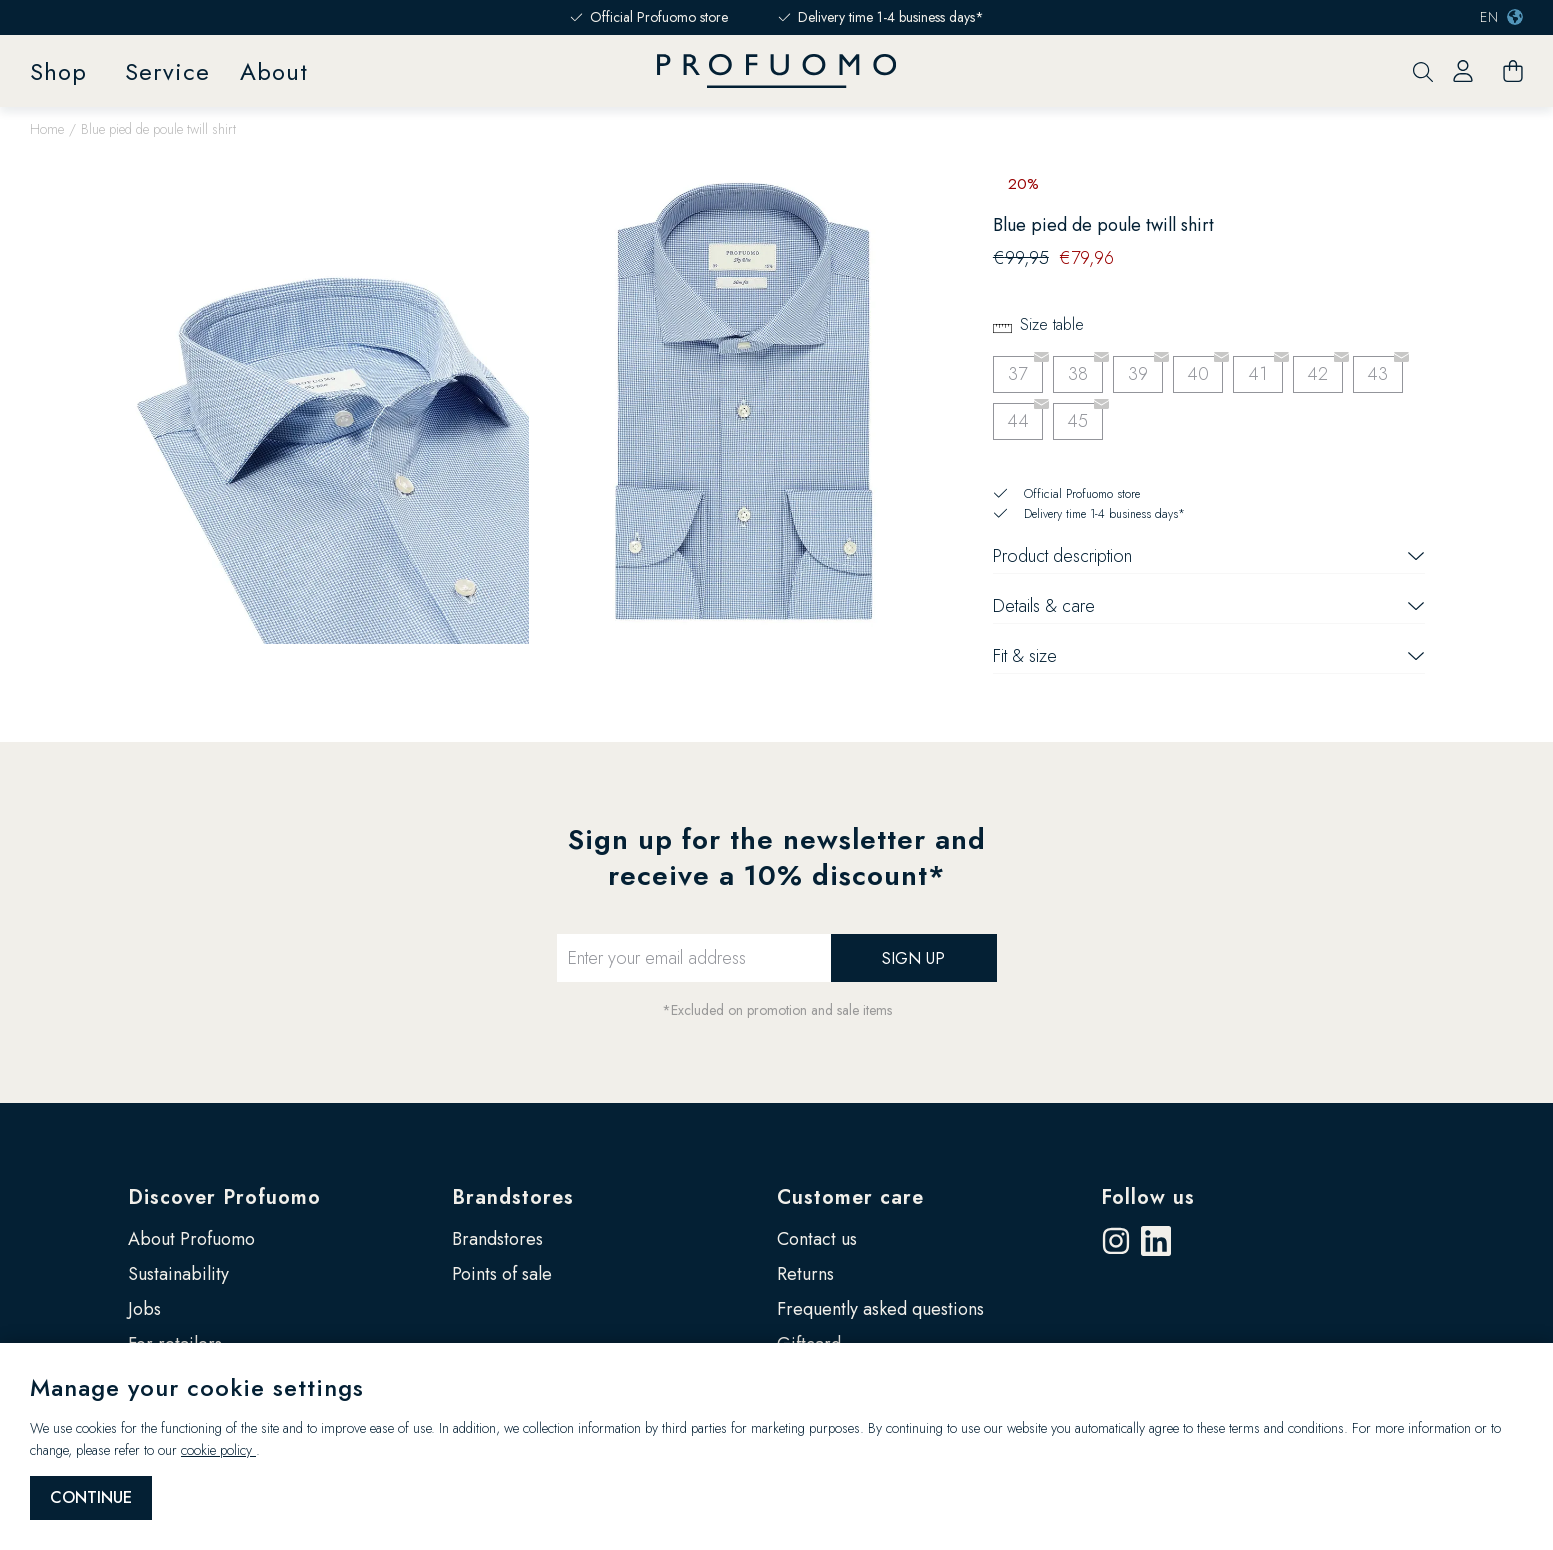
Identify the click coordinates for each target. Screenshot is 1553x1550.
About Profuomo (191, 1239)
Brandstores (513, 1197)
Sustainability (178, 1274)
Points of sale (502, 1274)
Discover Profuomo (224, 1197)
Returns (805, 1274)
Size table (1052, 324)
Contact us (817, 1239)
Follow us (1148, 1197)
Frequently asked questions (880, 1309)
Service (167, 71)
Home (47, 129)
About (274, 71)
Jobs (144, 1309)
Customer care (850, 1197)
